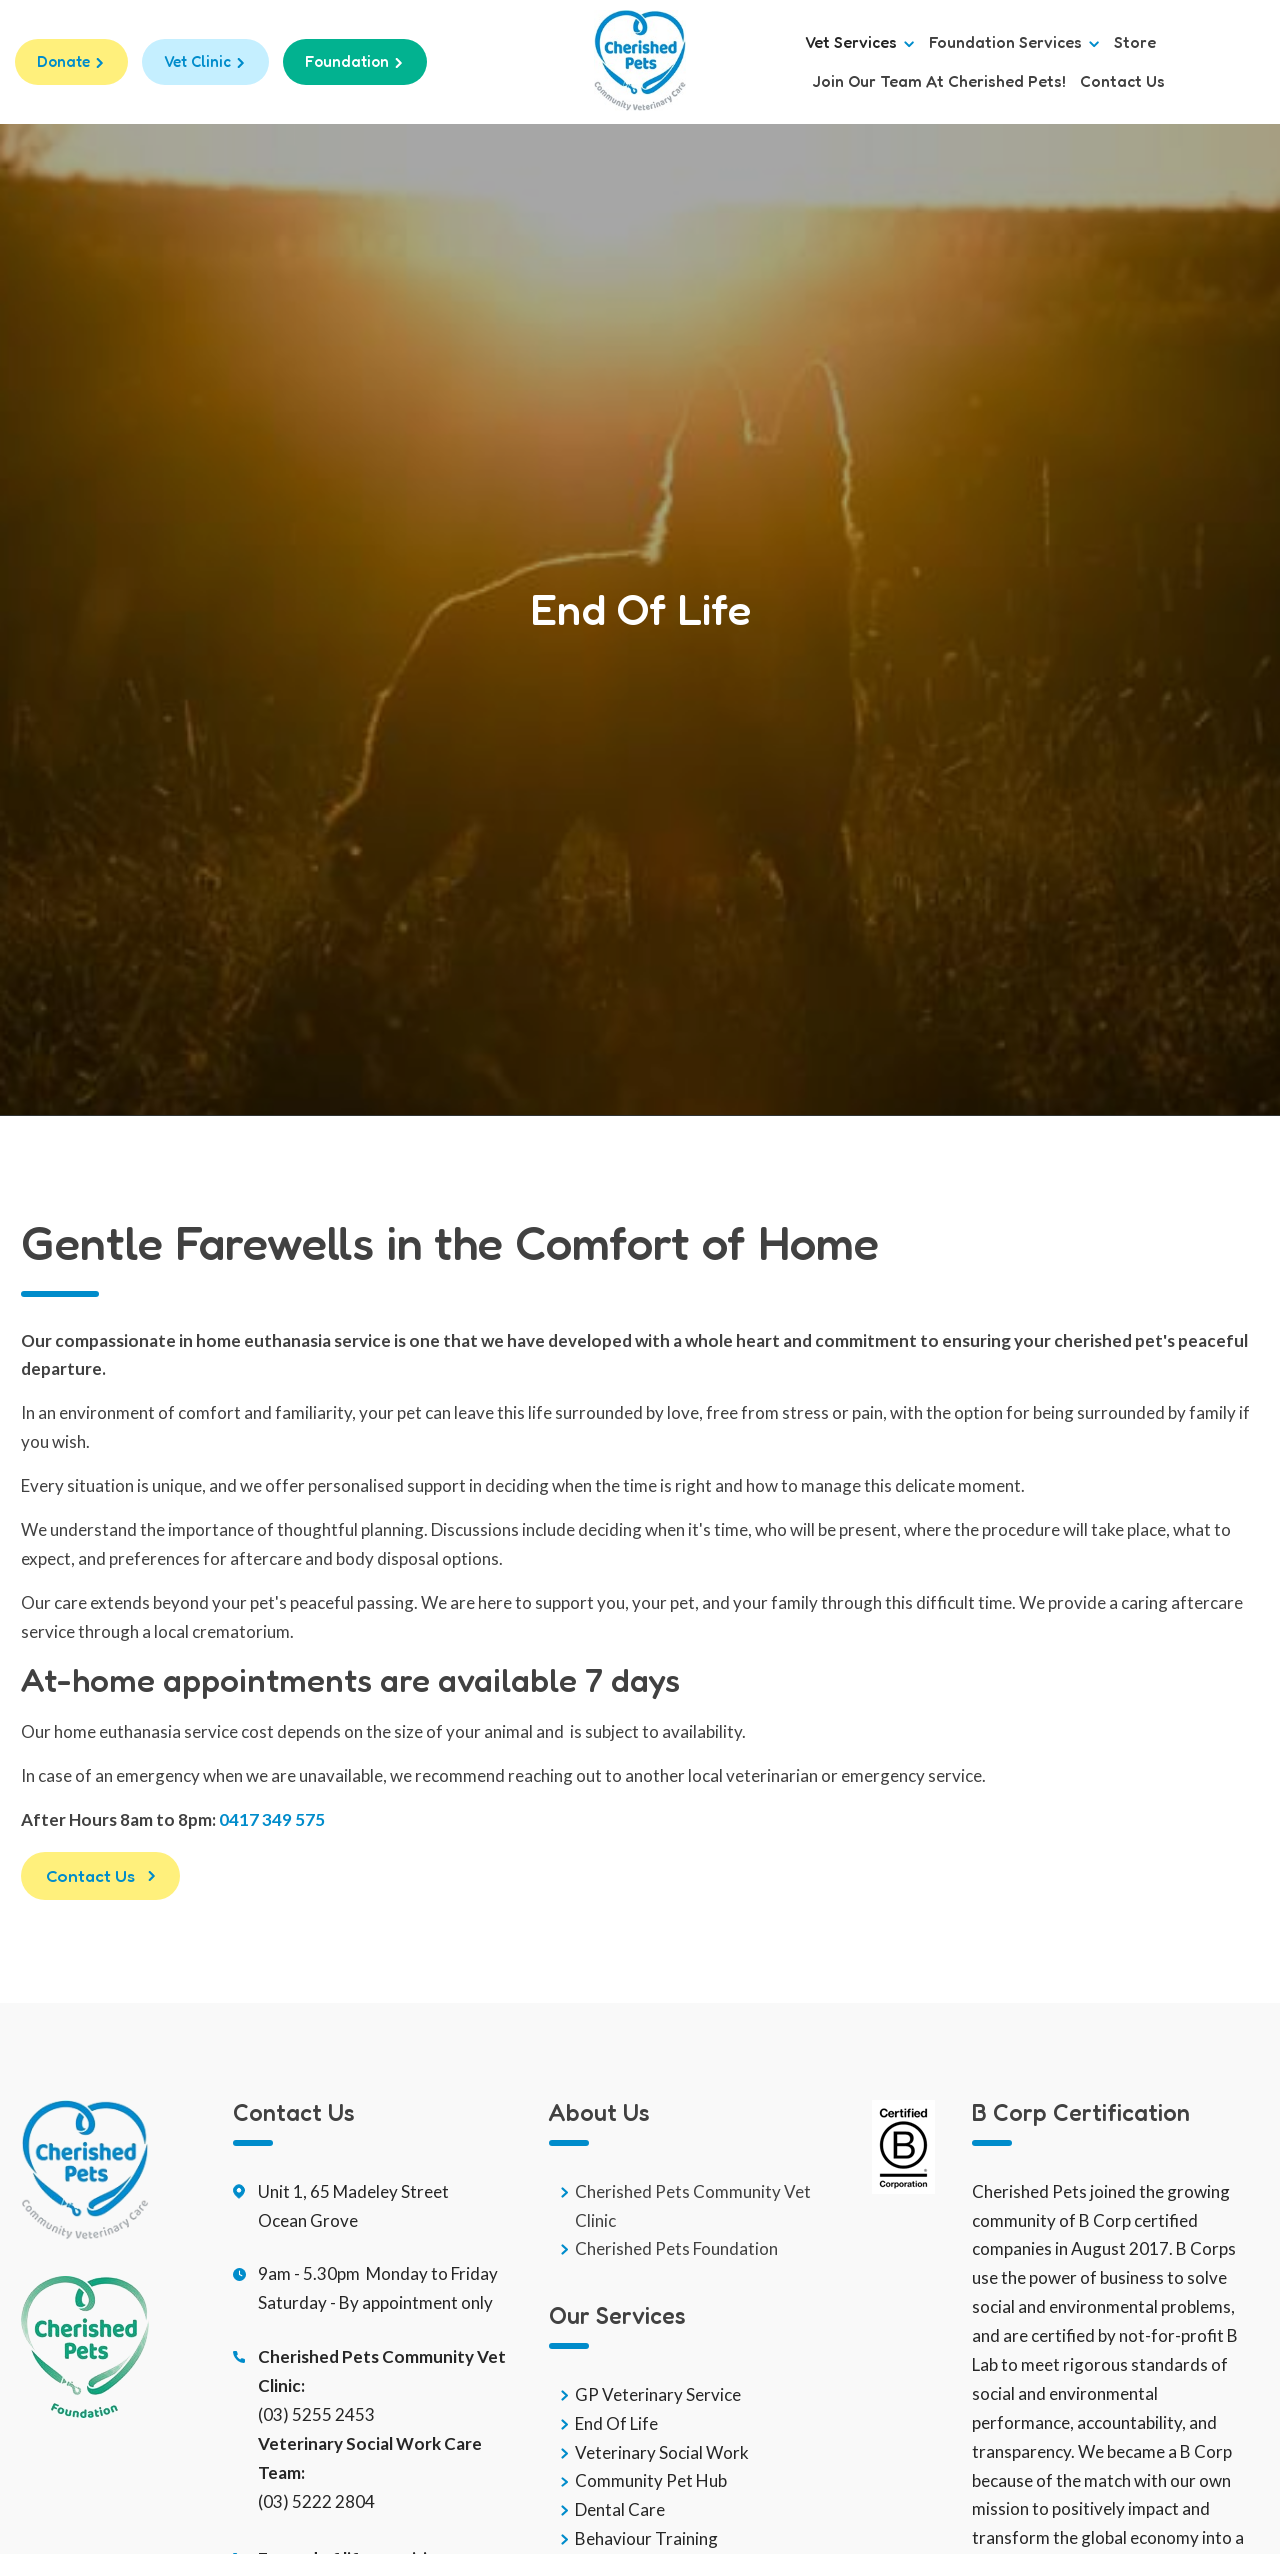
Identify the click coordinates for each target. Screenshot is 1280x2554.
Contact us (1122, 81)
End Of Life (616, 2423)
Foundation (347, 61)
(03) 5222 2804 (316, 2501)
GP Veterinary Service (658, 2394)
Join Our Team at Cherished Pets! (939, 81)
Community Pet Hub (651, 2481)
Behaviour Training (646, 2538)
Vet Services (860, 42)
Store (1135, 42)
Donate (63, 61)
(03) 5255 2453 (316, 2414)
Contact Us (90, 1875)
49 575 (298, 1819)
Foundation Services (1014, 42)
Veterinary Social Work (662, 2452)
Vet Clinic (197, 61)
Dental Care (620, 2509)
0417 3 (245, 1819)
